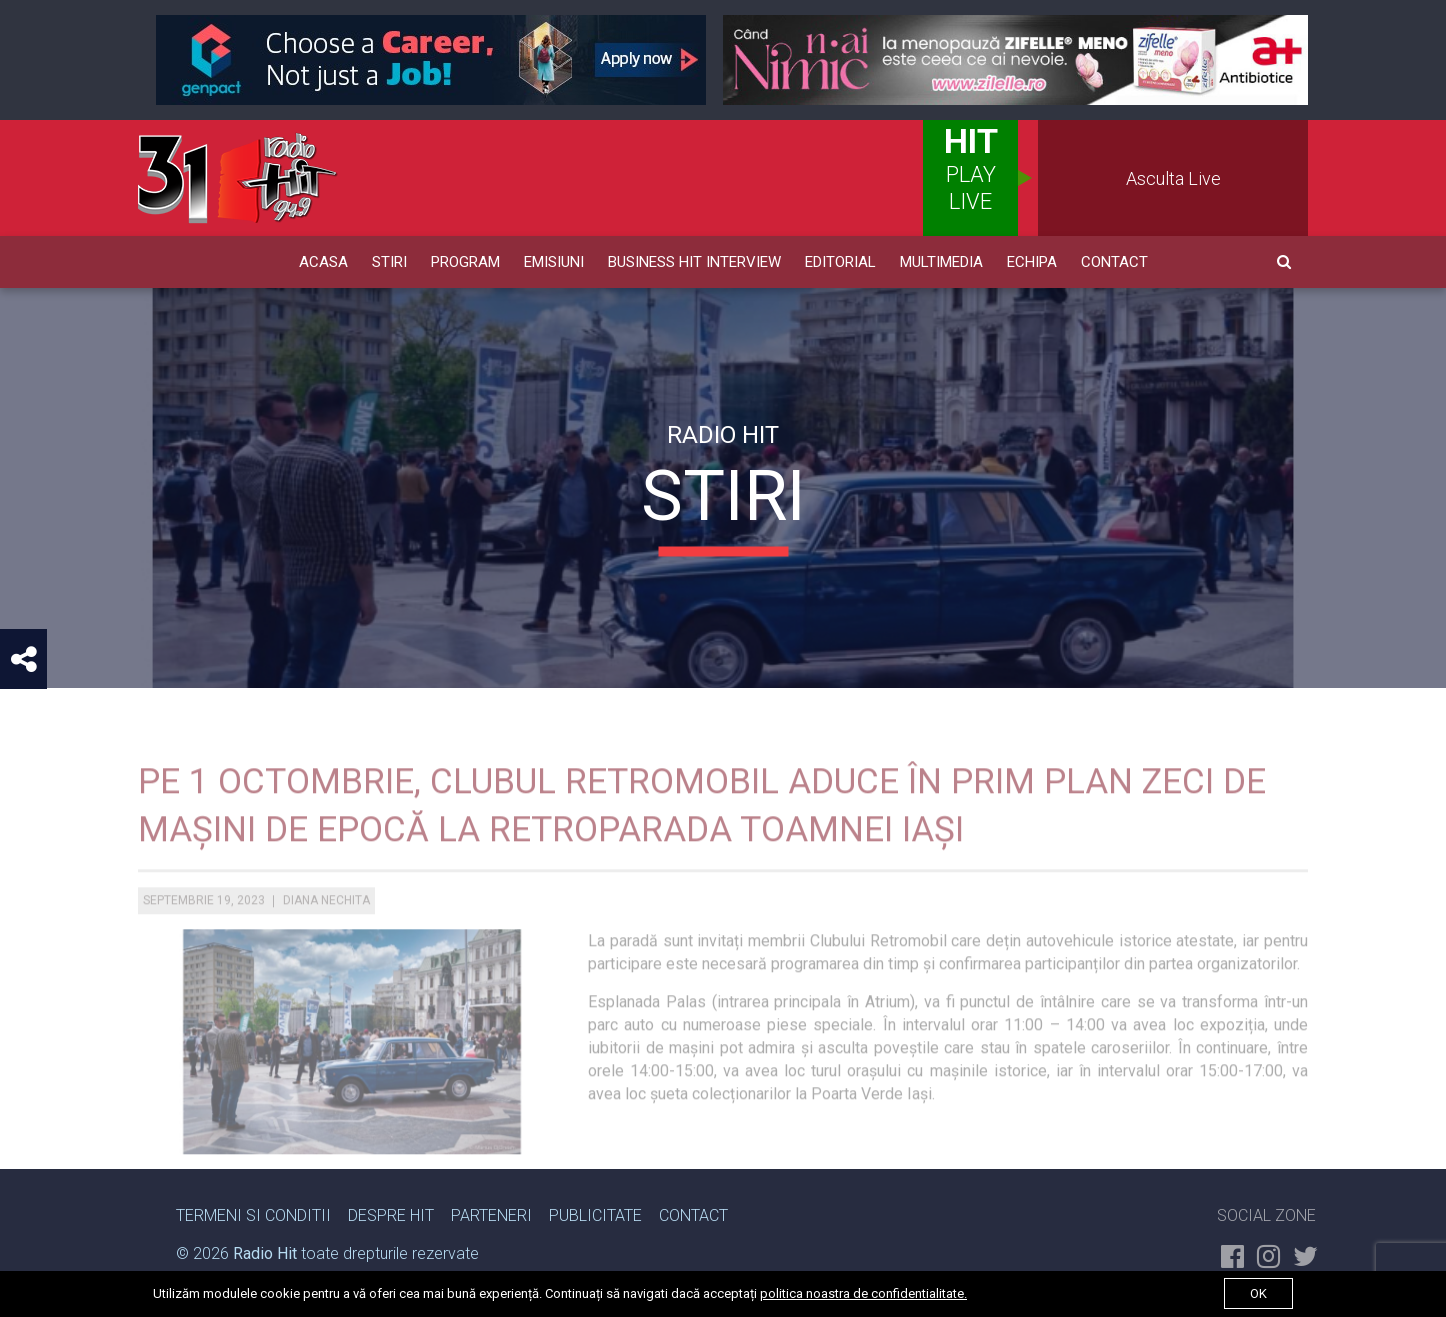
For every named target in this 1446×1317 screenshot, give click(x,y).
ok (1258, 1293)
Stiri (389, 262)
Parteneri (491, 1215)
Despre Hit (391, 1215)
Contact (1114, 262)
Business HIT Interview (694, 262)
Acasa (323, 262)
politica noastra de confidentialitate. (863, 1293)
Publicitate (595, 1215)
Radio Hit (265, 1253)
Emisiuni (554, 262)
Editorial (840, 262)
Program (465, 262)
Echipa (1032, 262)
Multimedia (941, 262)
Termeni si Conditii (253, 1215)
